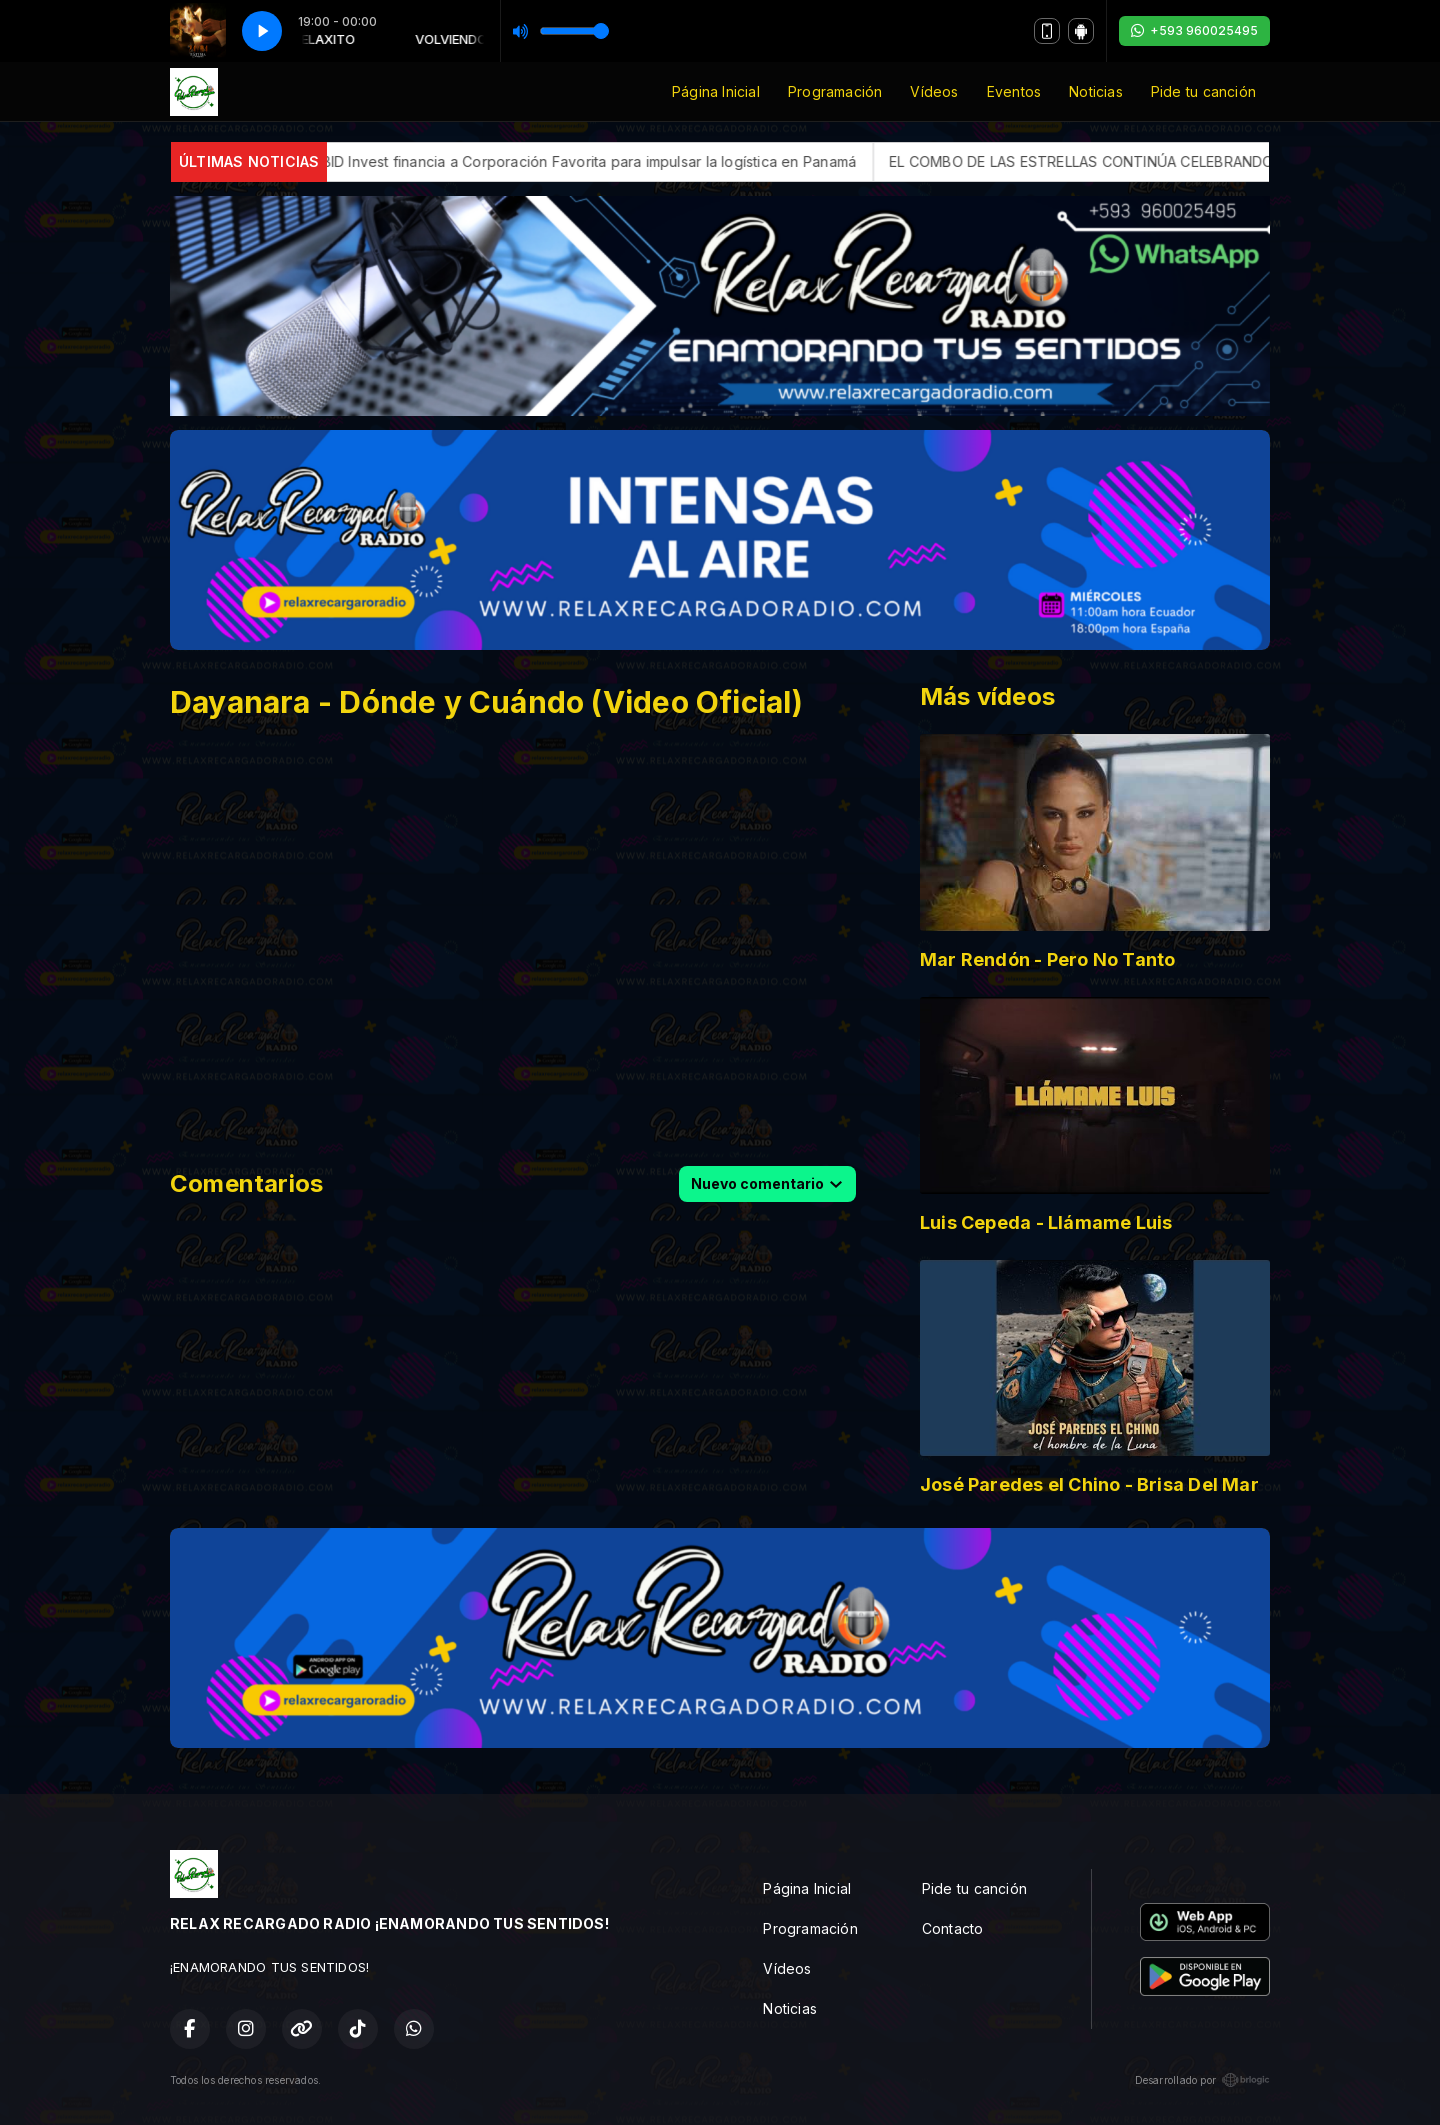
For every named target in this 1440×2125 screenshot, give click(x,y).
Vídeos (934, 91)
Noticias (1096, 91)
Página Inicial (716, 91)
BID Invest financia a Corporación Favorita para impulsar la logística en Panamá (650, 161)
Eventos (1014, 91)
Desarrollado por (1202, 2080)
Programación (835, 91)
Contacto (953, 1928)
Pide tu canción (1203, 91)
